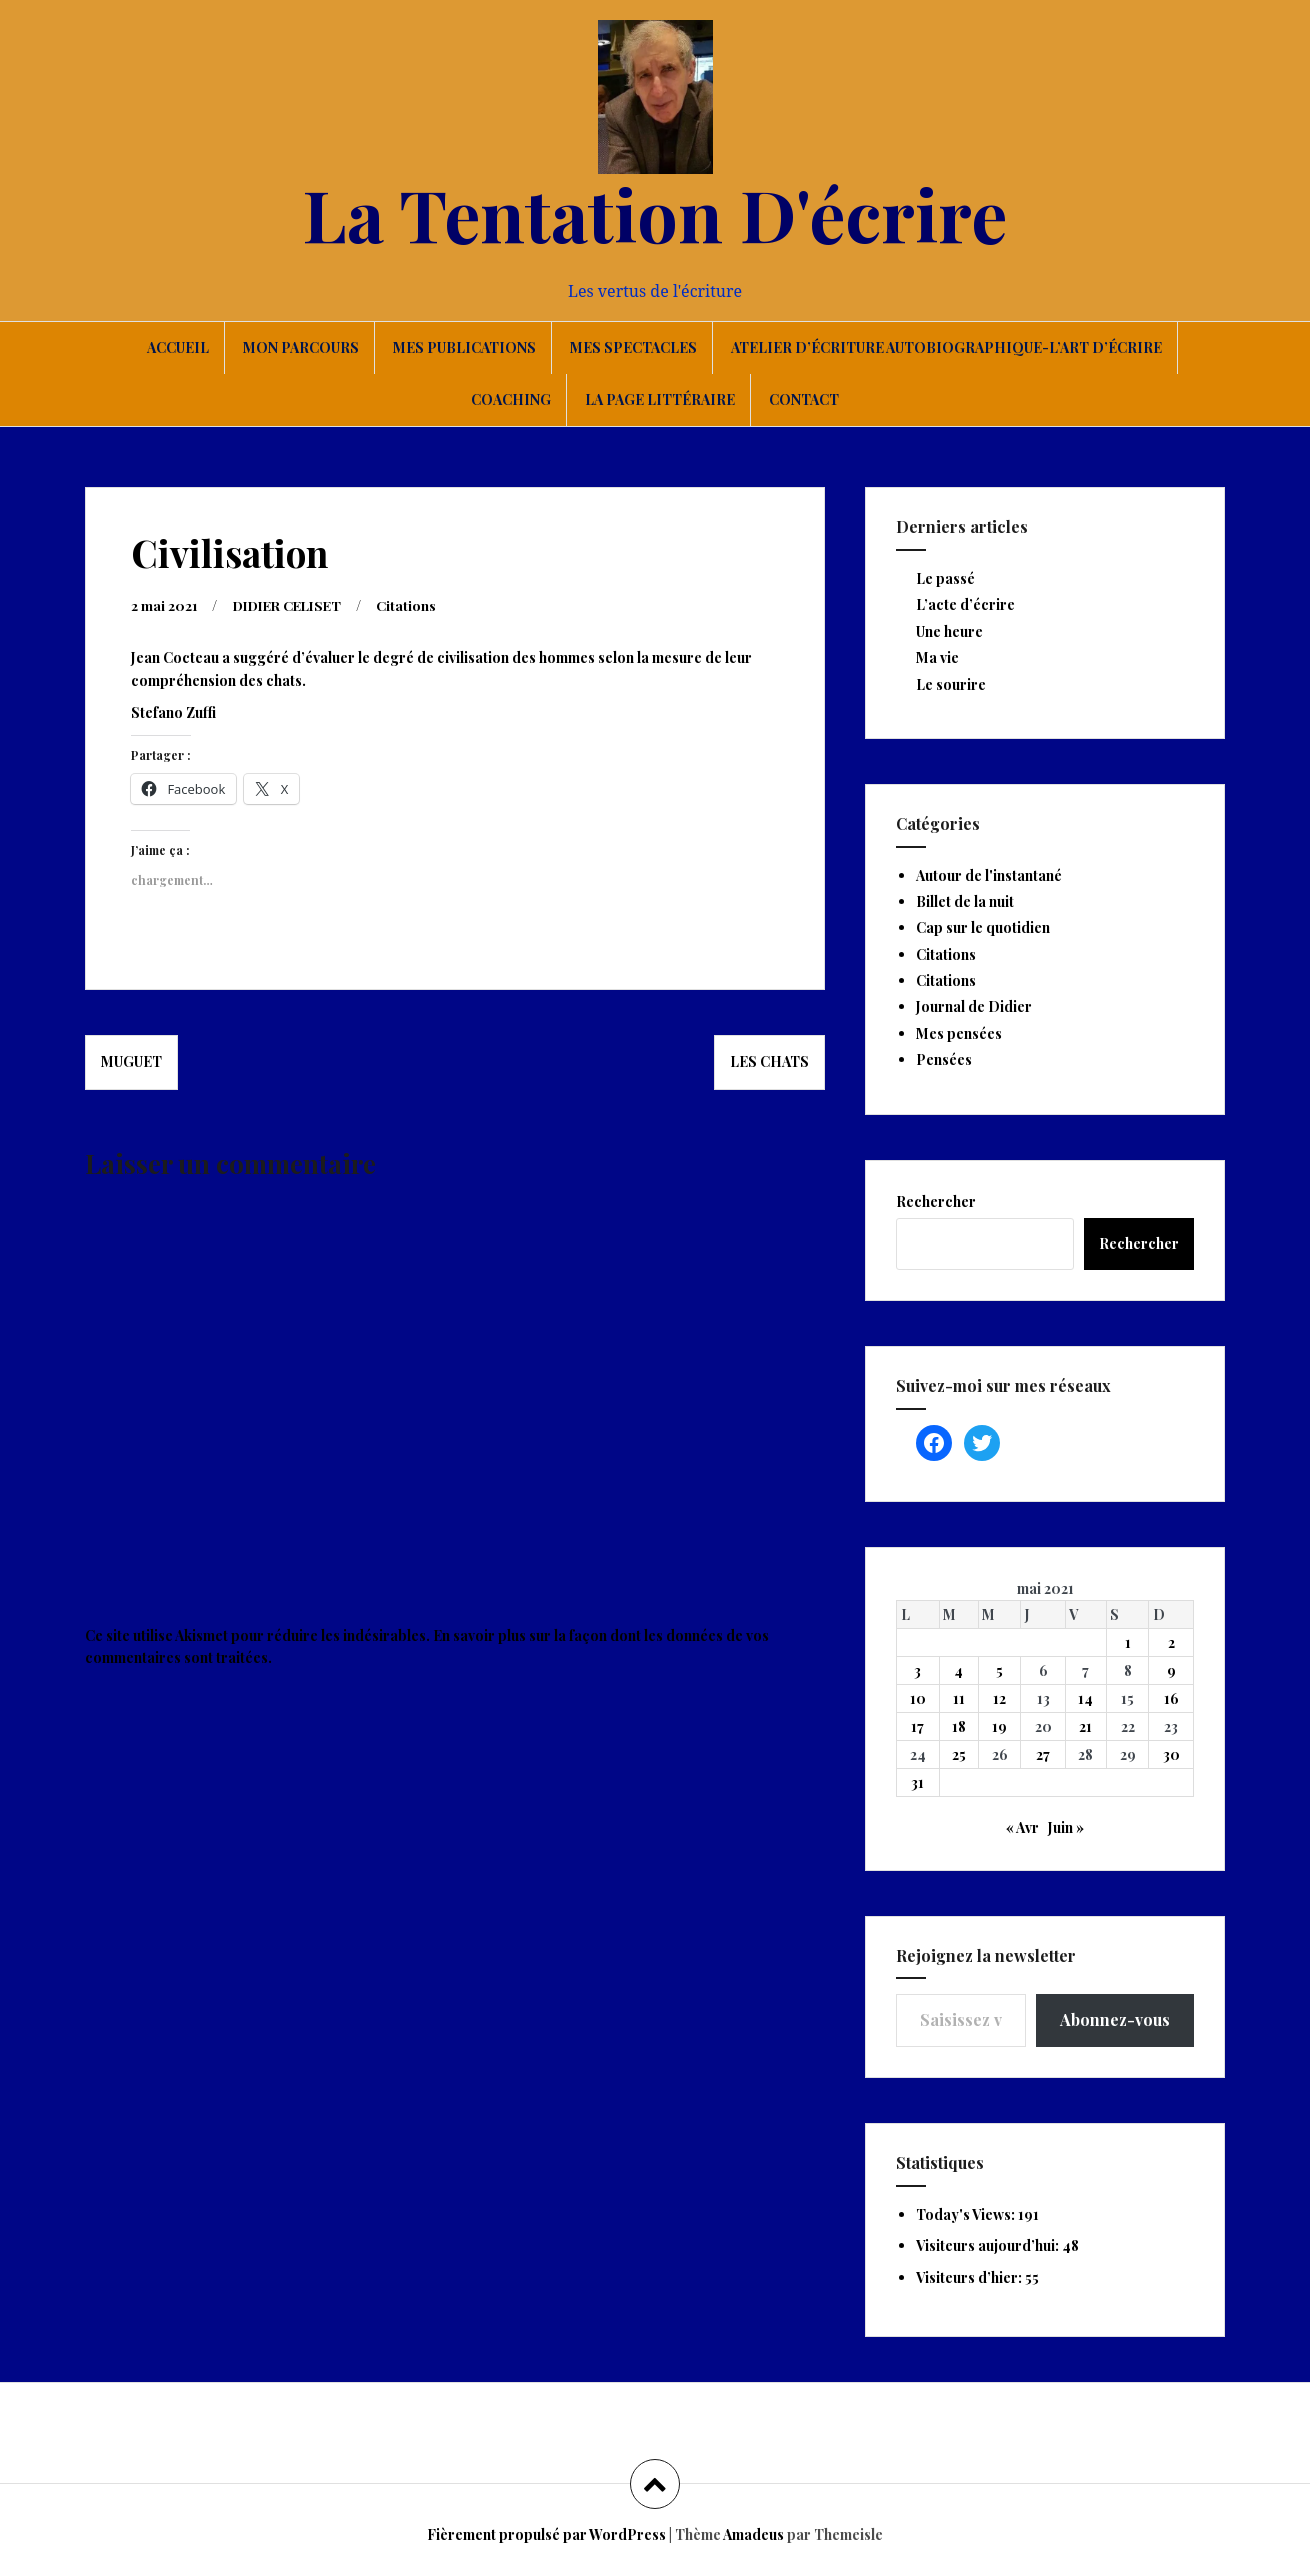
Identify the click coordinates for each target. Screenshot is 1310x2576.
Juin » (1066, 1827)
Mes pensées (959, 1033)
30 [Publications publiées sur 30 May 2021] (1171, 1754)
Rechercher (936, 1201)
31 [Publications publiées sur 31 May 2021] (917, 1782)
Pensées (944, 1059)
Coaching (511, 399)
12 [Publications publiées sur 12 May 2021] (999, 1698)
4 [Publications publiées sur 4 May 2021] (958, 1670)
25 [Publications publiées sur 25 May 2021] (959, 1754)
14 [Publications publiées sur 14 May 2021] (1085, 1698)
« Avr (1022, 1827)
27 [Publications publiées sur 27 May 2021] (1043, 1754)
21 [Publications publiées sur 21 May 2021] (1085, 1726)
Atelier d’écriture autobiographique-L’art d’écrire (946, 347)
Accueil (178, 347)
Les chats (769, 1060)
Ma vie (937, 657)
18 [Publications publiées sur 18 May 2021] (959, 1726)
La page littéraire (660, 399)
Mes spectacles (633, 347)
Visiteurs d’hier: (970, 2277)
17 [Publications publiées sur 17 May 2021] (917, 1726)
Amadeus (753, 2534)
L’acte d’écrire (965, 604)
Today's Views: (967, 2214)
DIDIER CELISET (294, 604)
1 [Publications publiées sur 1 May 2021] (1128, 1642)
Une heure (949, 631)
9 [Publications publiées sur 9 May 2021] (1171, 1670)
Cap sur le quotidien (983, 927)
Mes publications (464, 347)
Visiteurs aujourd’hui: (989, 2245)
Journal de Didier (974, 1006)
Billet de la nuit (965, 901)
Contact (804, 399)
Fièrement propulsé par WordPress (546, 2534)
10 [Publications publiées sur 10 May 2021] (918, 1698)
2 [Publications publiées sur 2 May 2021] (1171, 1642)
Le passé (945, 578)
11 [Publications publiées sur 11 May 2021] (959, 1698)
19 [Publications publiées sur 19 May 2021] (999, 1726)
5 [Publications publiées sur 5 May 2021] (999, 1670)
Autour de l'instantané (989, 875)
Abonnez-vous (1115, 2019)
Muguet (131, 1060)
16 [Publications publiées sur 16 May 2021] (1171, 1698)
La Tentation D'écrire (655, 213)
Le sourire (951, 684)
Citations (419, 604)
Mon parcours (301, 347)
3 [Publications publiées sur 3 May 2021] (917, 1670)
